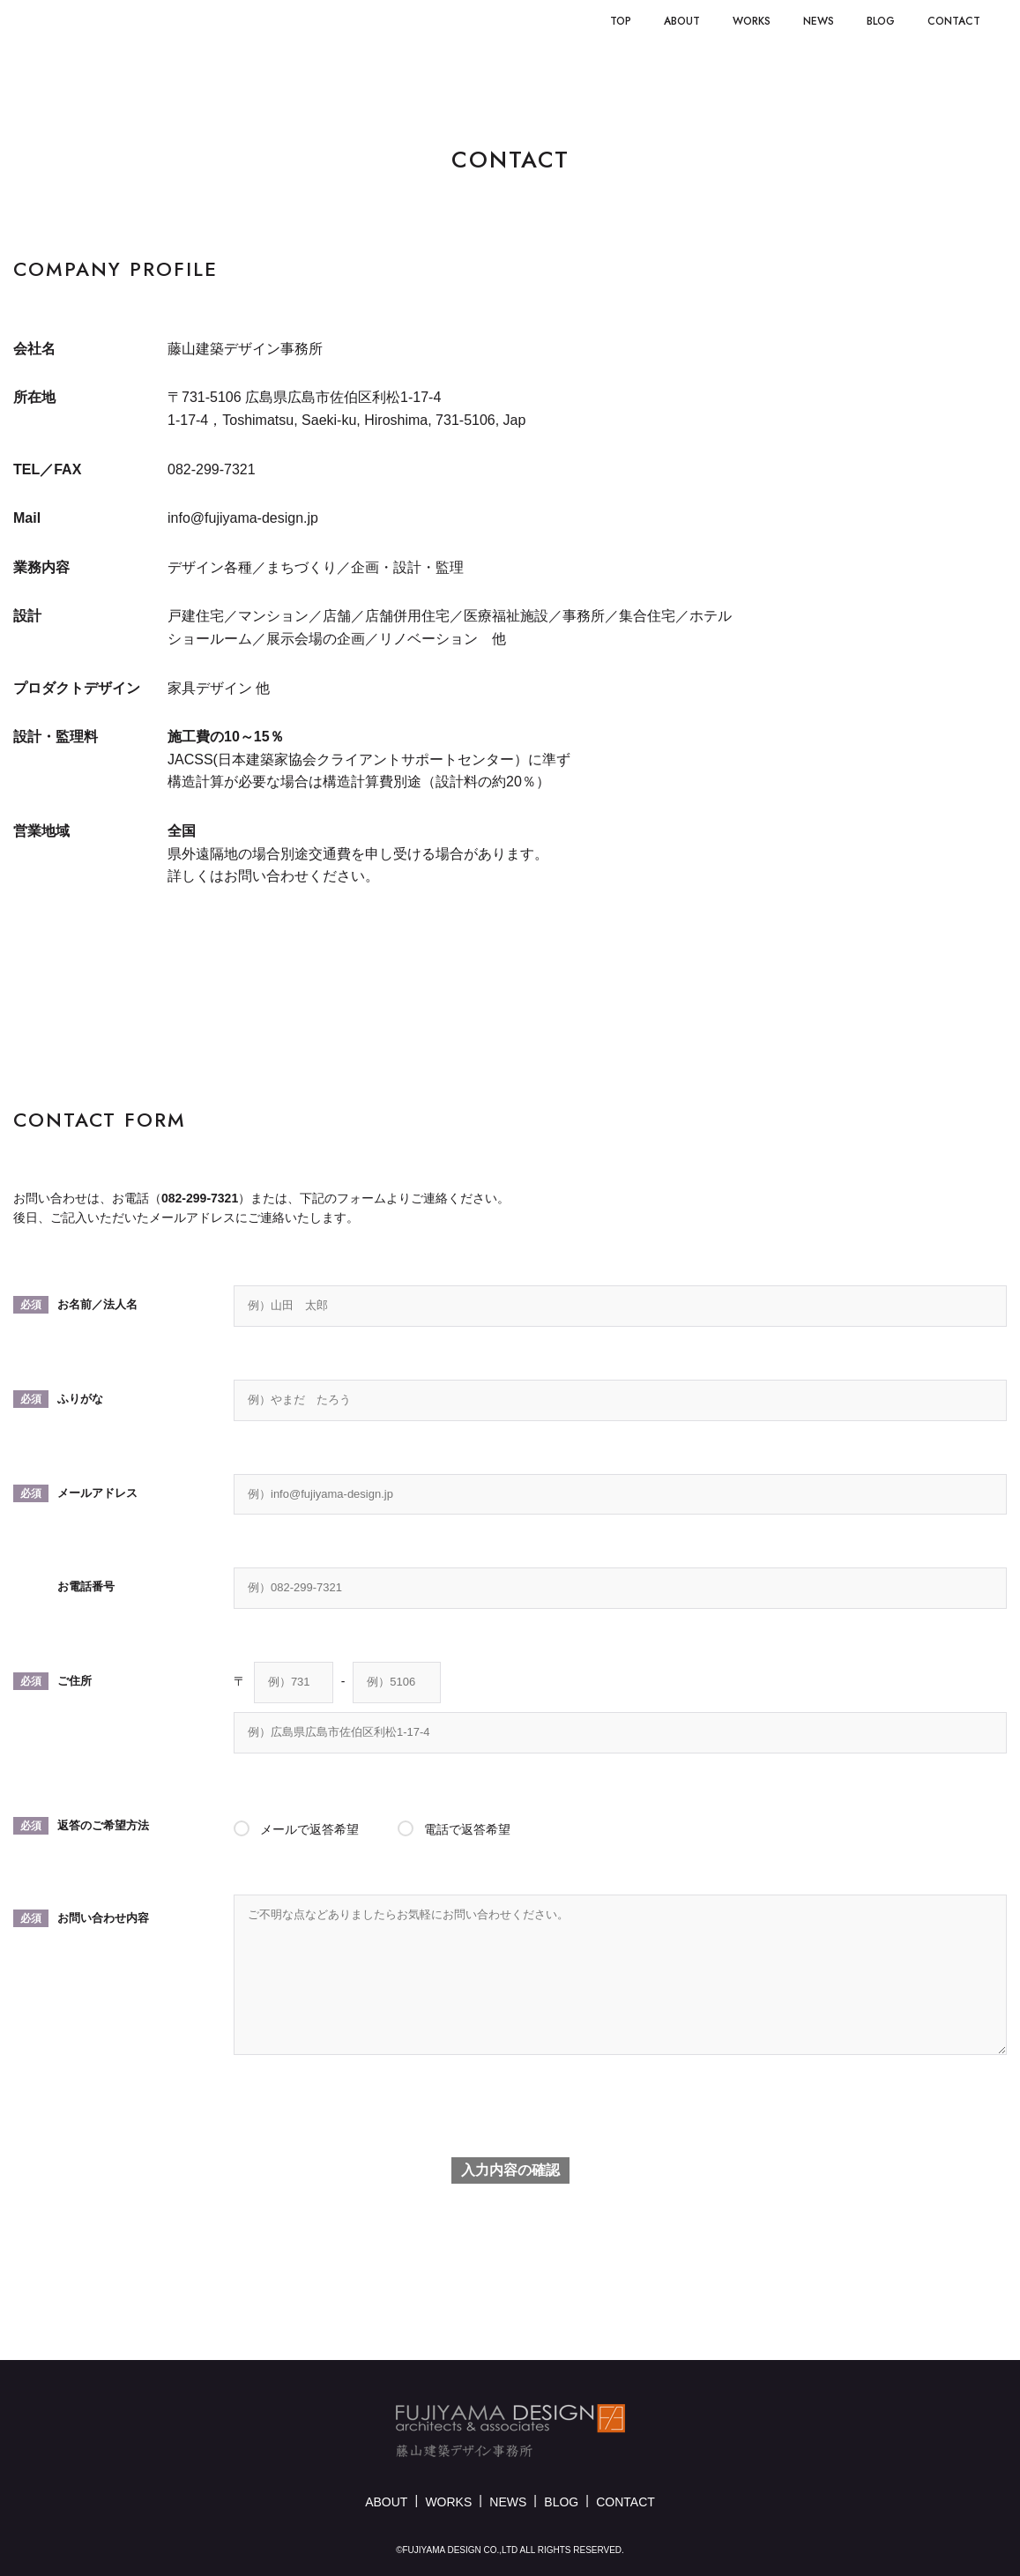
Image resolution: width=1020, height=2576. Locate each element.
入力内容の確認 (510, 2170)
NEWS (507, 2502)
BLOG (561, 2502)
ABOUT (386, 2502)
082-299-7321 (199, 1198)
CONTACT (625, 2502)
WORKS (448, 2502)
